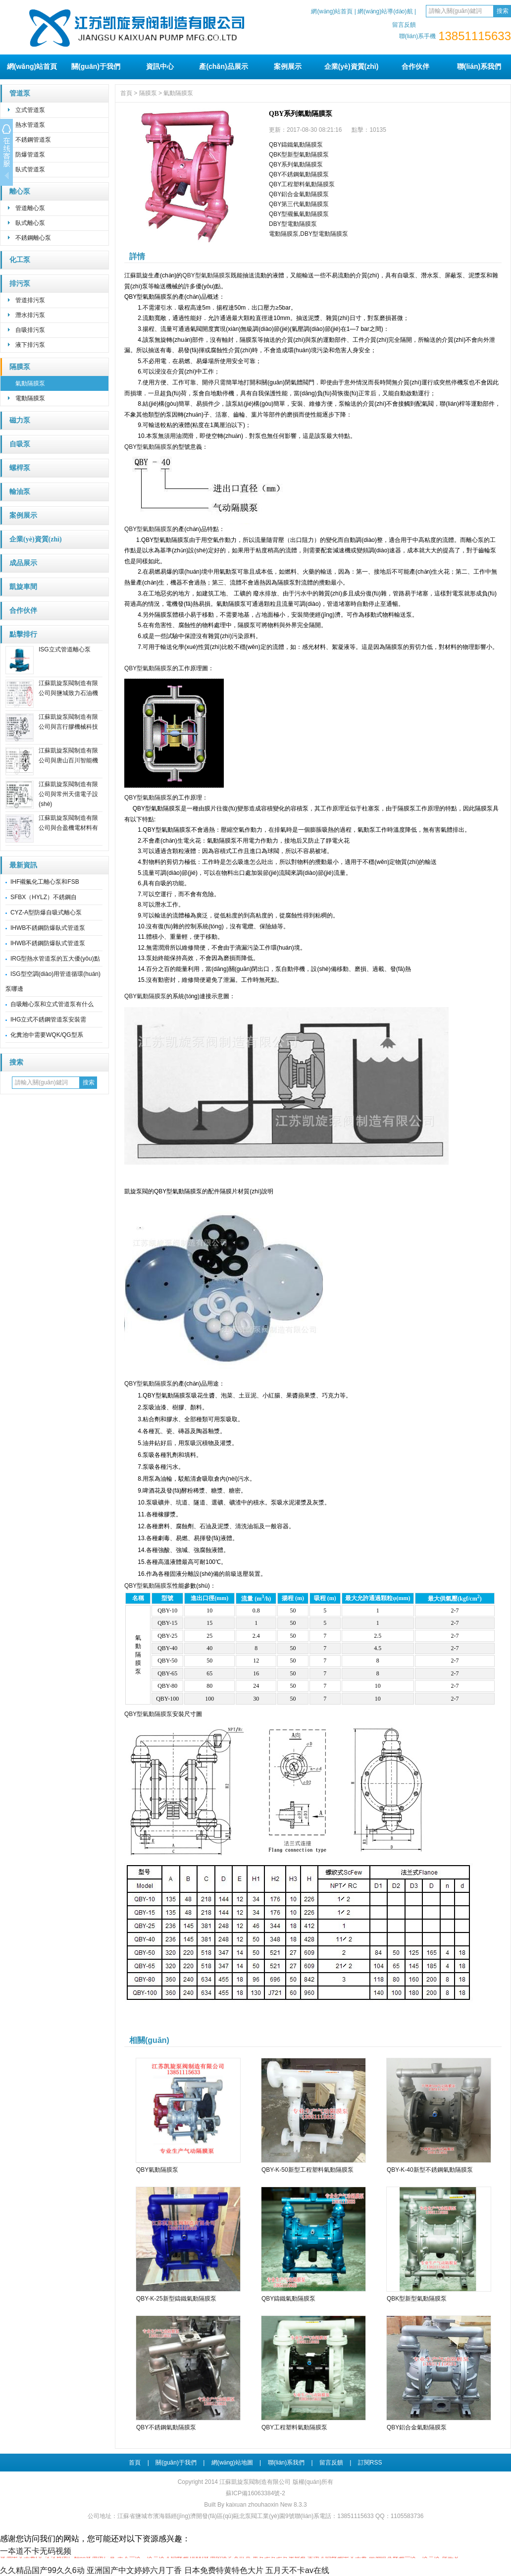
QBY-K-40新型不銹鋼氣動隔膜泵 (430, 2169)
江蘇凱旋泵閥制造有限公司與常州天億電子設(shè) (68, 794)
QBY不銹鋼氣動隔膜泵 (299, 174)
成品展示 (23, 563)
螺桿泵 (19, 468)
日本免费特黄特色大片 (223, 2570)
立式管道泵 (30, 110)
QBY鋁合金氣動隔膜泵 (299, 194)
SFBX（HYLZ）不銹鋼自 (43, 897)
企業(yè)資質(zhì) (351, 66)
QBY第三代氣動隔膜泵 (299, 204)
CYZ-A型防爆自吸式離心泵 (46, 912)
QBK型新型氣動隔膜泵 (299, 154)
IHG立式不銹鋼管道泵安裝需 (48, 1019)
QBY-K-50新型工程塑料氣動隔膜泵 (307, 2169)
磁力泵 (19, 420)
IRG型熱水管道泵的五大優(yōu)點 (55, 958)
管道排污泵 (30, 300)
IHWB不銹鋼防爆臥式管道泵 (47, 927)
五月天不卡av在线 (297, 2570)
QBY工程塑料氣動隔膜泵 (302, 184)
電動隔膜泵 (30, 398)
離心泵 (19, 191)
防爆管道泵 (30, 154)
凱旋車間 (23, 586)
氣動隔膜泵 (30, 383)
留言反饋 (404, 24)
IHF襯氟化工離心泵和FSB (44, 881)
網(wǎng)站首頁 (332, 11)
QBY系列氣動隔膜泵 (296, 164)
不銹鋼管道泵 (33, 139)
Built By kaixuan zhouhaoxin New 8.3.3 (255, 2504)
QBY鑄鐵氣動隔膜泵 (296, 144)
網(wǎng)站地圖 (232, 2462)
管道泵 (19, 93)
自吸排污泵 (30, 329)
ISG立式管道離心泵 (65, 649)
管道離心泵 (30, 208)
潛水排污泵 (30, 315)
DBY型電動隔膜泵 (293, 223)
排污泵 (19, 283)
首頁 (126, 93)
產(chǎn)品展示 (223, 66)
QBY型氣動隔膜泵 (206, 275)
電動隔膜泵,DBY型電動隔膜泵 (308, 233)
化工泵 (19, 260)
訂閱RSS (370, 2462)
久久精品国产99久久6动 (42, 2570)
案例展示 (288, 66)
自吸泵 (19, 444)
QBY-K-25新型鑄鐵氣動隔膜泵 (176, 2298)
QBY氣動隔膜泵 (145, 996)
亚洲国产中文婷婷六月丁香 (134, 2570)
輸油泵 (19, 491)
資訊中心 (160, 66)
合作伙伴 (415, 66)
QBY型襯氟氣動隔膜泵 (299, 214)
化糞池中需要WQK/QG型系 (46, 1034)
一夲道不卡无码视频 (35, 2551)
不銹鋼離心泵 (33, 237)
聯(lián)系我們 (479, 66)
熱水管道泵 (30, 124)
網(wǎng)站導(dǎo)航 (385, 11)
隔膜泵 (19, 367)
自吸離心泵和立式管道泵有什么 (52, 1004)
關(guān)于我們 (95, 66)
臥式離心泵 (30, 222)
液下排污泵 (30, 344)
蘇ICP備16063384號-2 (255, 2493)
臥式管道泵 (30, 169)
